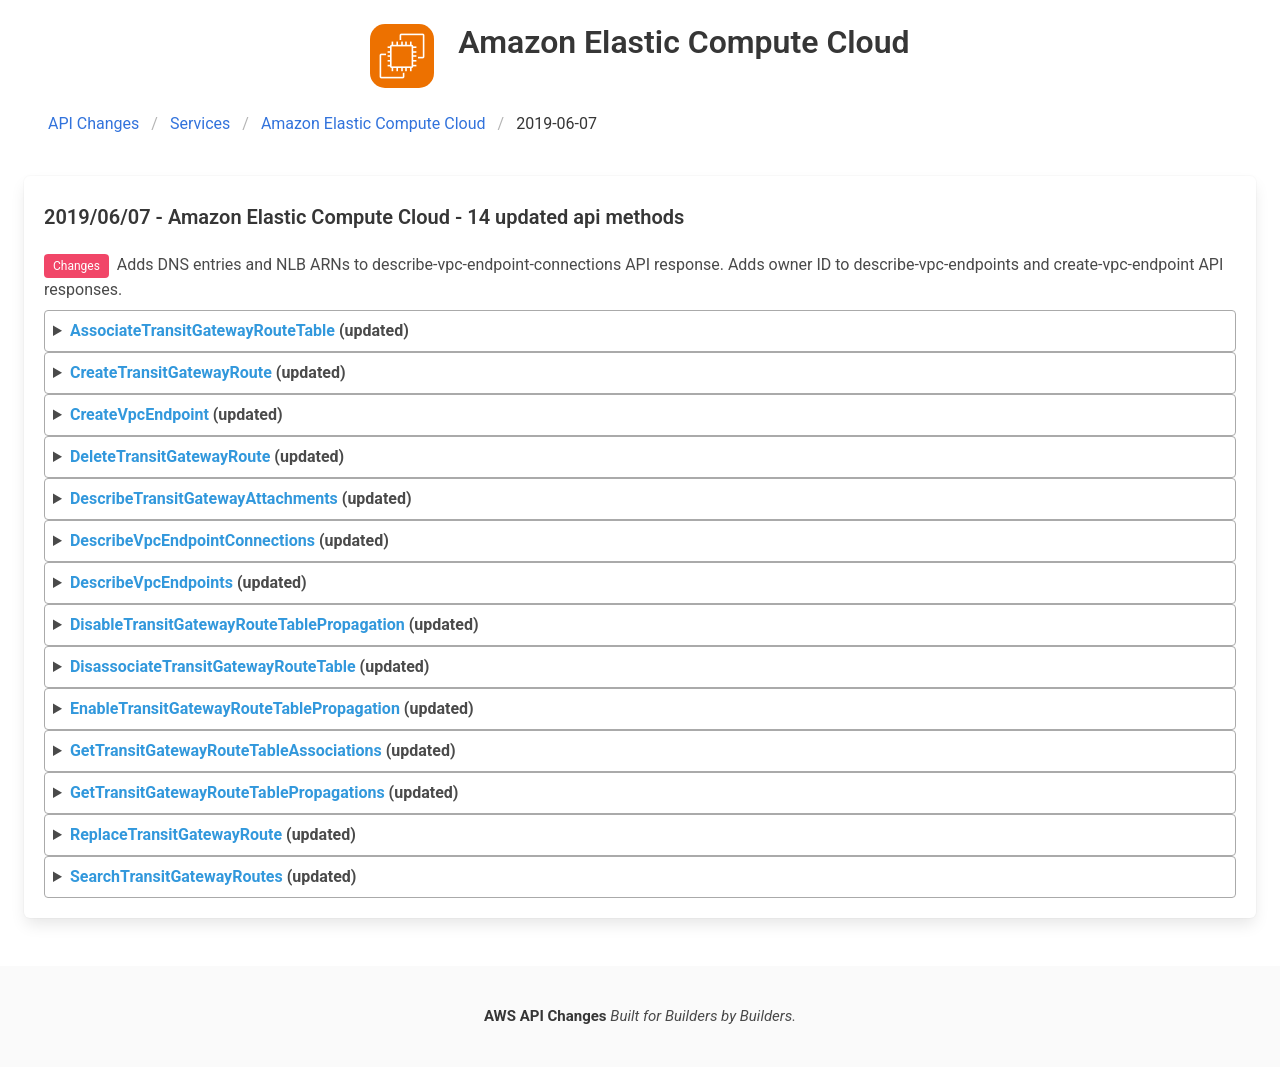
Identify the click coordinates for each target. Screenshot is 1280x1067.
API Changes (93, 123)
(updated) (239, 330)
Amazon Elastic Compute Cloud (373, 123)
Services (200, 123)
